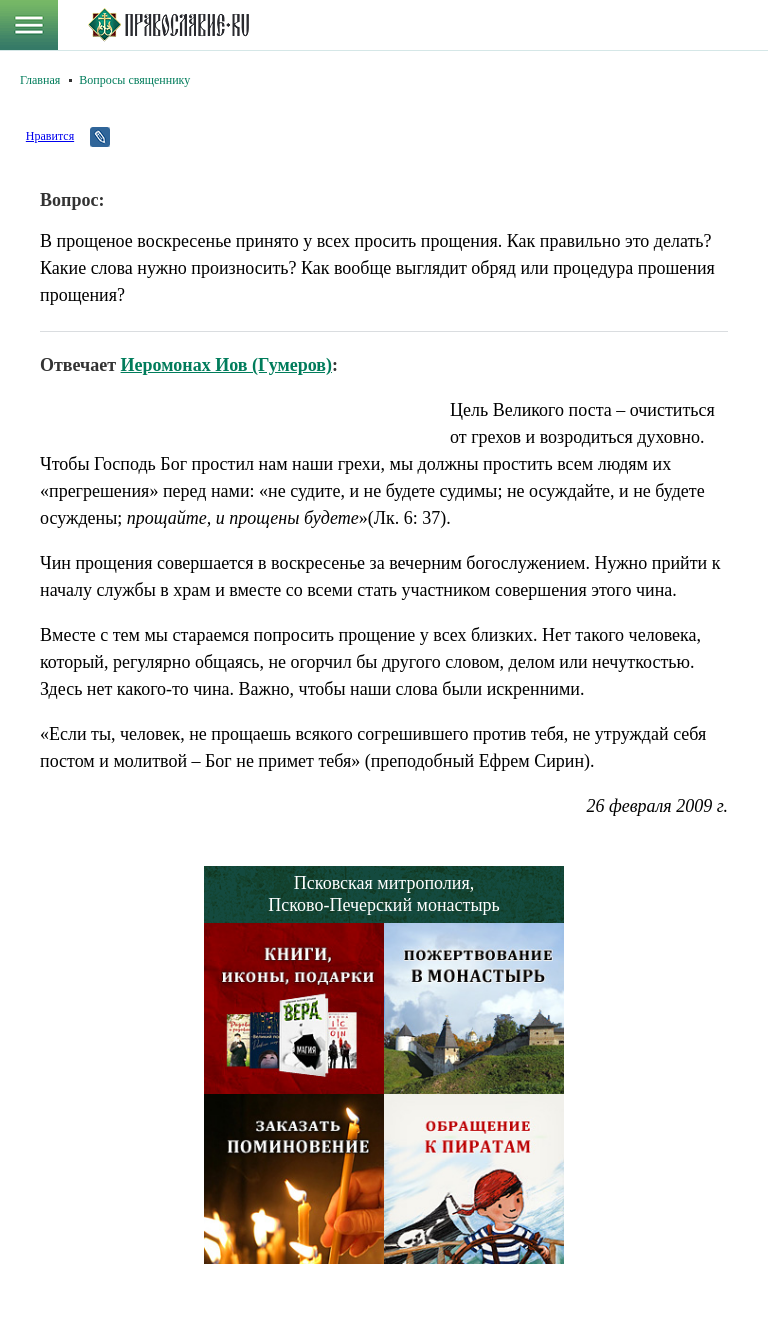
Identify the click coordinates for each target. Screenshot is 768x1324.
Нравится (50, 136)
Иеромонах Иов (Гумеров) (226, 365)
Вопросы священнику (134, 80)
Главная (40, 80)
